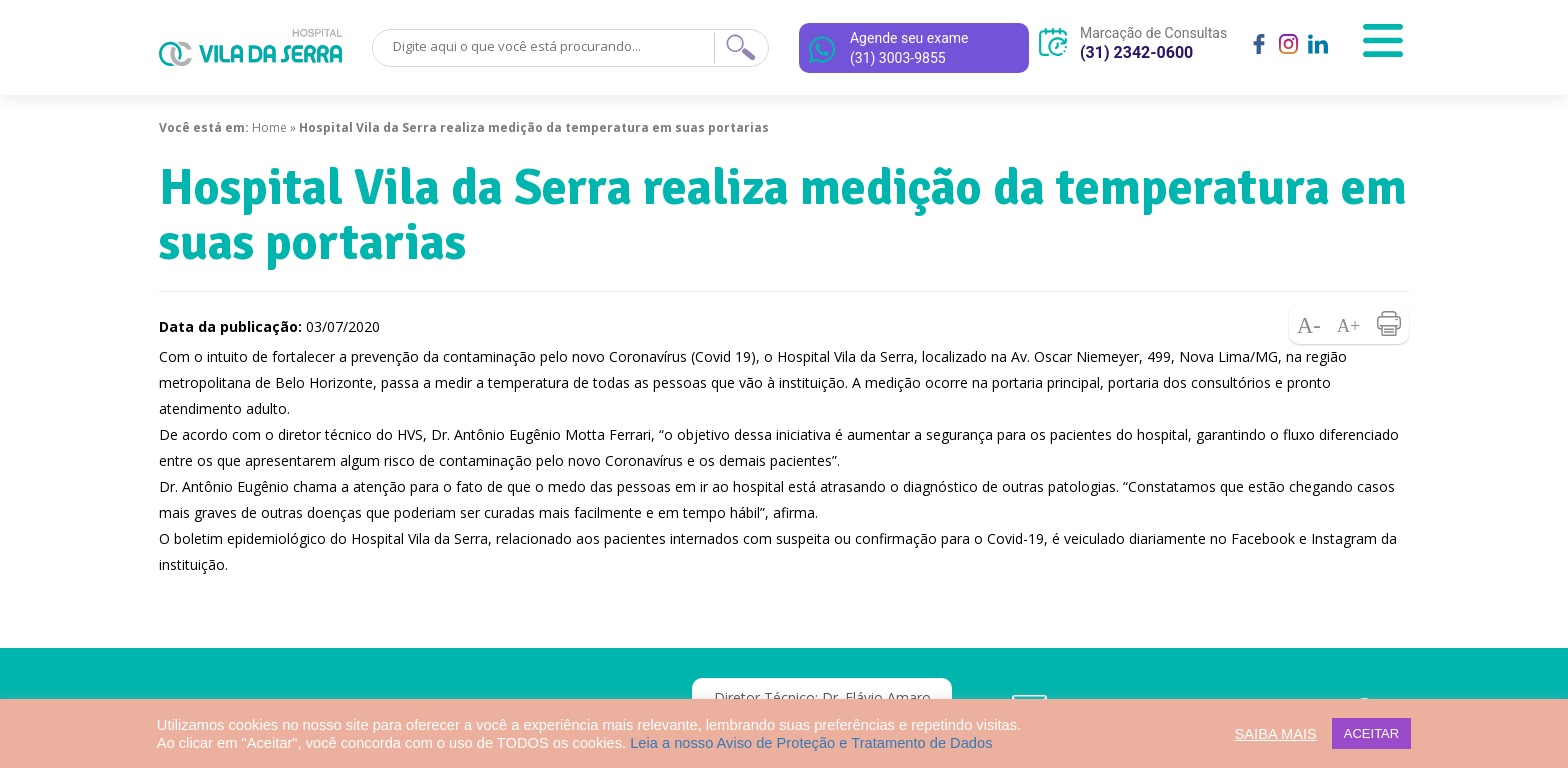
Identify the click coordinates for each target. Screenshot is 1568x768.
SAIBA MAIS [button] (1276, 734)
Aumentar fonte (1349, 324)
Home (269, 127)
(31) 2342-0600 (1136, 52)
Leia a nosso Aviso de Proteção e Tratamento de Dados (811, 743)
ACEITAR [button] (1371, 733)
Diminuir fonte (1309, 324)
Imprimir (1389, 324)
